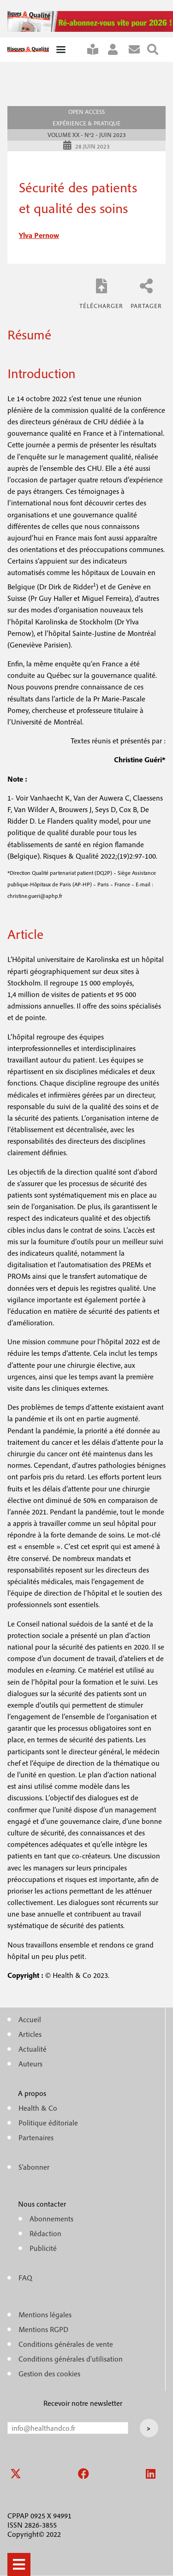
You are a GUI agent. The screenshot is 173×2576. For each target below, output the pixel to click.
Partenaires (36, 2137)
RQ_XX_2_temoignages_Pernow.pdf (101, 293)
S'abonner (96, 49)
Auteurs (30, 2063)
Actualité (32, 2049)
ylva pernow (39, 235)
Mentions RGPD (43, 2329)
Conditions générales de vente (65, 2344)
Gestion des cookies (49, 2373)
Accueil (29, 2019)
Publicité (43, 2248)
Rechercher (156, 49)
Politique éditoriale (48, 2122)
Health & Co (37, 2108)
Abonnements (51, 2218)
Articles (30, 2034)
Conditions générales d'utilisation (70, 2358)
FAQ (25, 2277)
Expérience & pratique (86, 123)
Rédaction (45, 2233)
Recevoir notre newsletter (82, 2403)
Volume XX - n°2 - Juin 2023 (87, 135)
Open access (86, 112)
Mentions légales (45, 2314)
